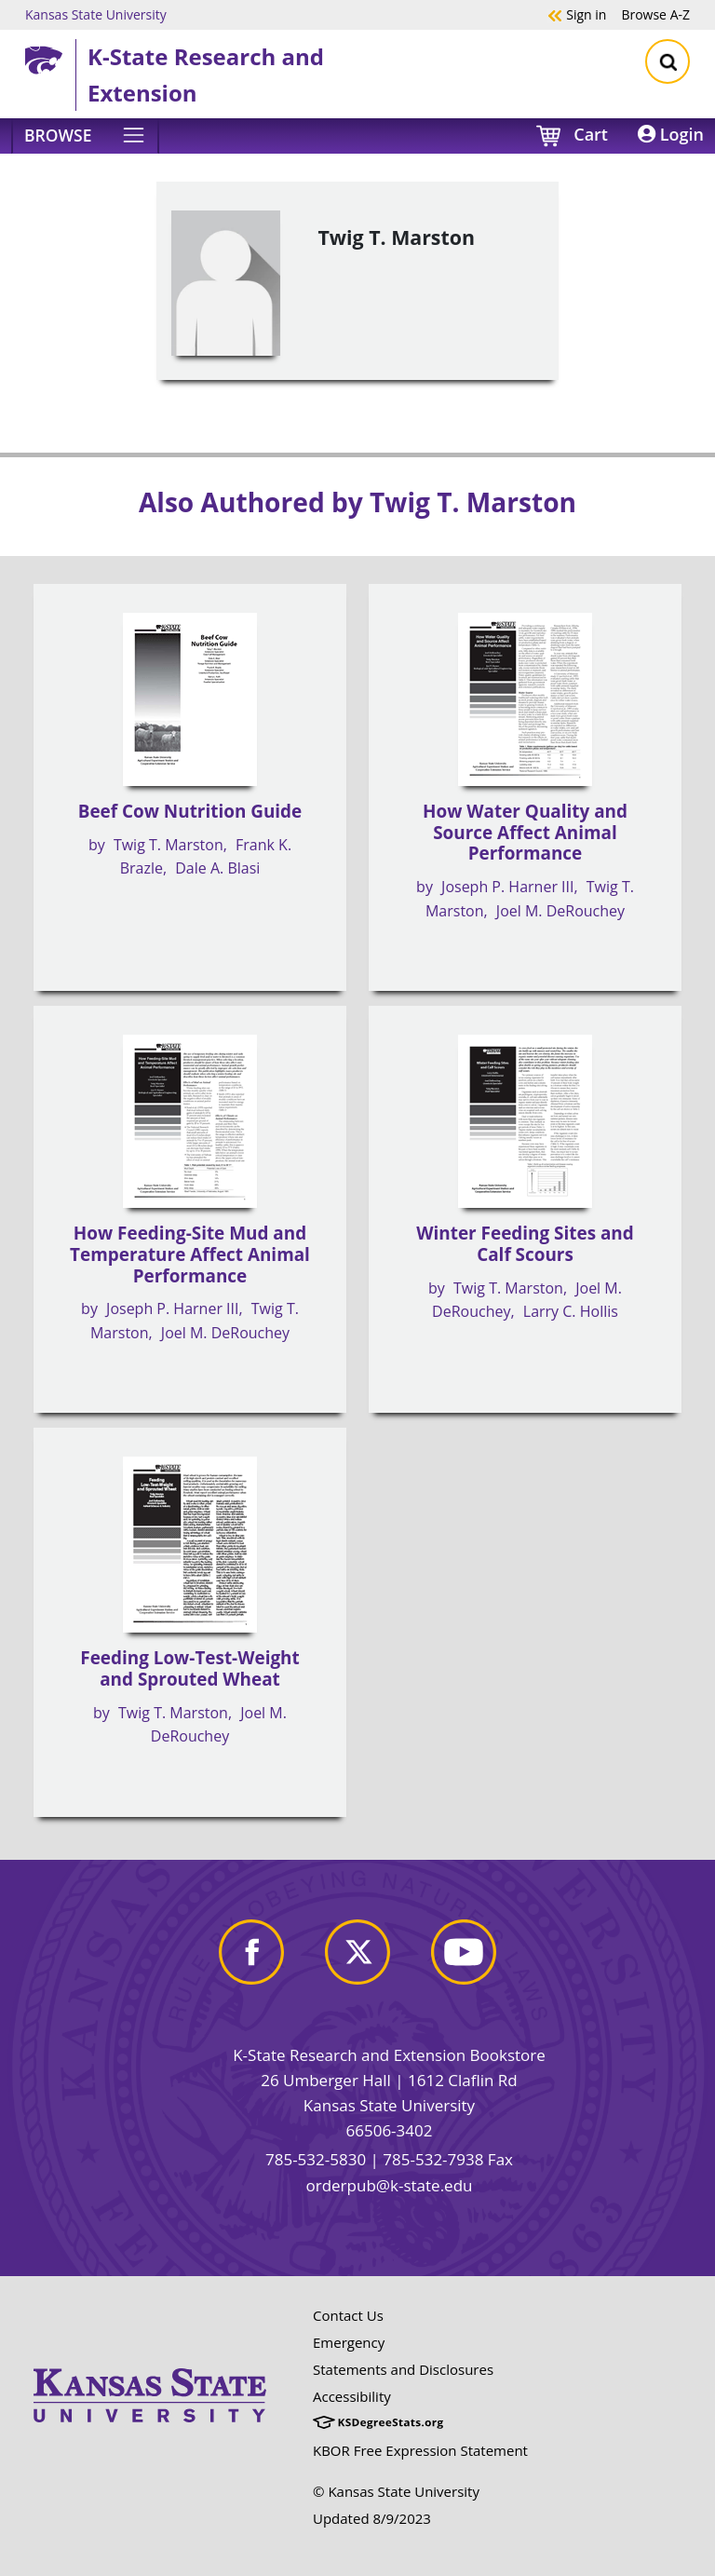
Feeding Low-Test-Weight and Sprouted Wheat (189, 1668)
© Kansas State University (396, 2491)
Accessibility (352, 2396)
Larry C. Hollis (570, 1311)
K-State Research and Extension (206, 74)
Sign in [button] (576, 14)
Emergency (348, 2342)
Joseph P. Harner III (507, 886)
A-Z (655, 14)
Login (671, 134)
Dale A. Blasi (217, 868)
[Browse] (85, 136)
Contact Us (348, 2315)
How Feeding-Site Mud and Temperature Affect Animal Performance (190, 1254)
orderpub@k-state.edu (389, 2185)
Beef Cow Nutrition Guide (190, 811)
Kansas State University (96, 14)
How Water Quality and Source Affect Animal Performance (525, 832)
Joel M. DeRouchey (560, 911)
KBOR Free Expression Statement (420, 2450)
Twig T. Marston (168, 844)
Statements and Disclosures (403, 2369)
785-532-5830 (315, 2159)
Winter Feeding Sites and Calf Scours (525, 1244)
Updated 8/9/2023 (372, 2518)
